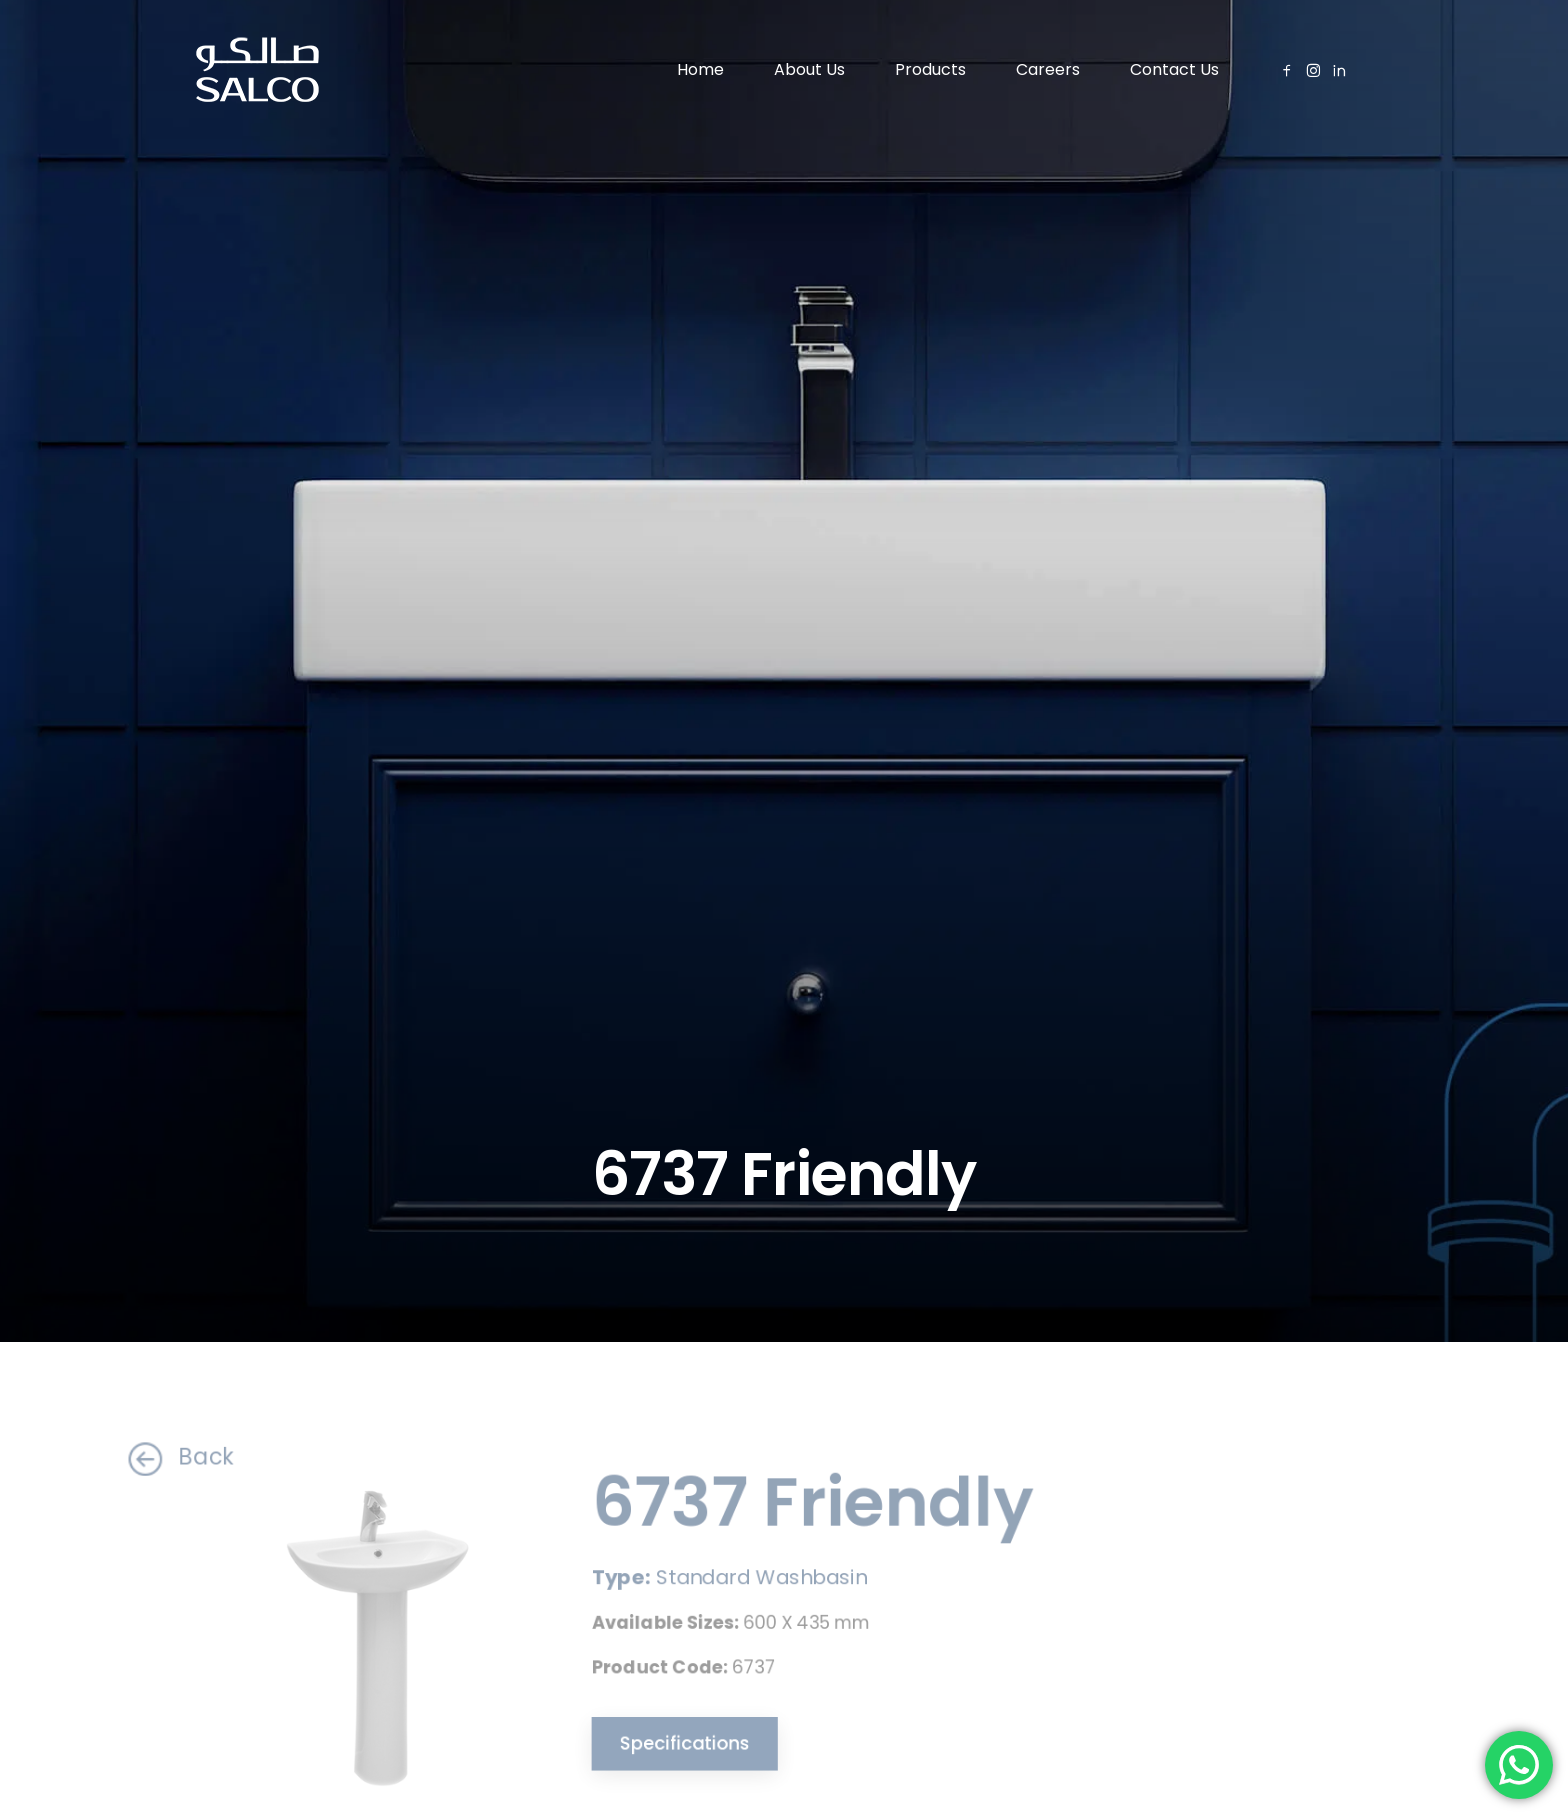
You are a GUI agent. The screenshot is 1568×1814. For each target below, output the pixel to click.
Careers (1048, 69)
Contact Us (1174, 69)
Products (930, 69)
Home (700, 69)
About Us (809, 69)
